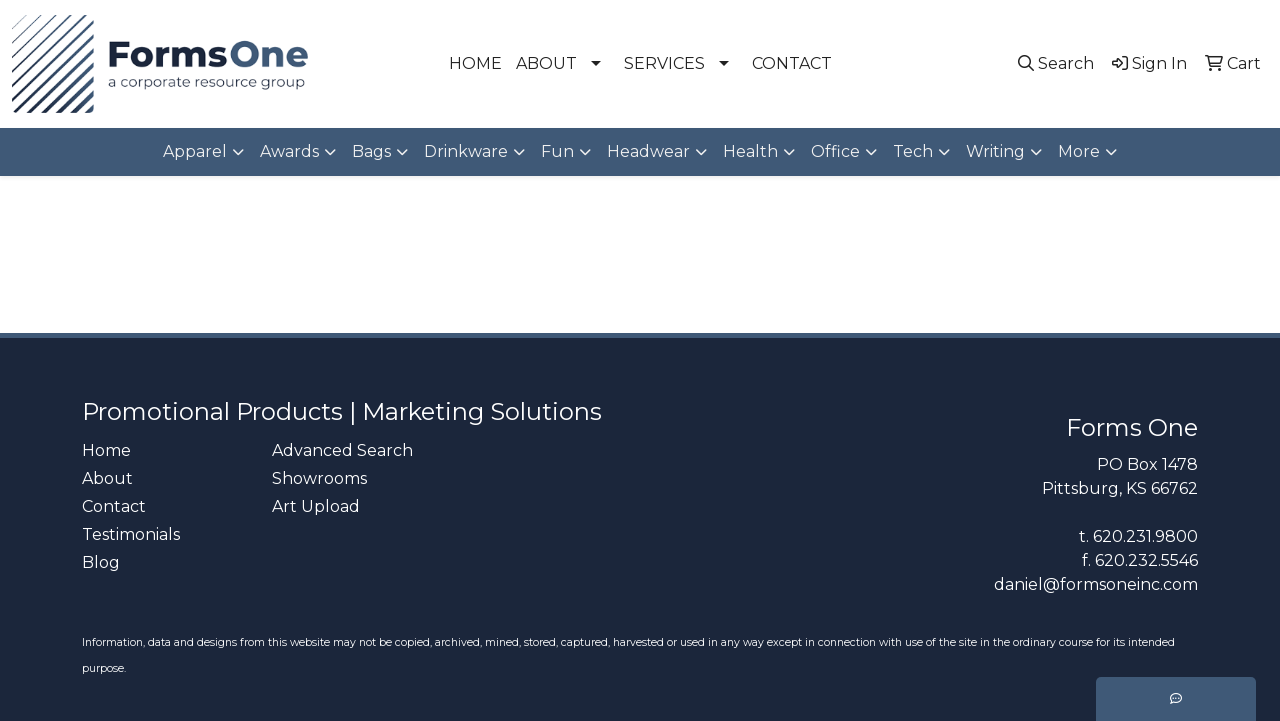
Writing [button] (995, 151)
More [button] (1079, 151)
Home (106, 450)
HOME (475, 63)
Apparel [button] (195, 151)
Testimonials (131, 534)
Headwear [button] (648, 151)
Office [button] (835, 151)
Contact (114, 506)
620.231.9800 (1145, 536)
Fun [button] (557, 151)
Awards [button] (289, 151)
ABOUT (546, 63)
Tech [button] (913, 151)
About (107, 478)
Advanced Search (342, 450)
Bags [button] (371, 151)
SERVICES (664, 63)
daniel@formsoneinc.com (1096, 584)
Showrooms (319, 478)
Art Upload (316, 506)
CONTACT (792, 63)
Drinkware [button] (466, 151)
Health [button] (750, 151)
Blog (101, 562)
